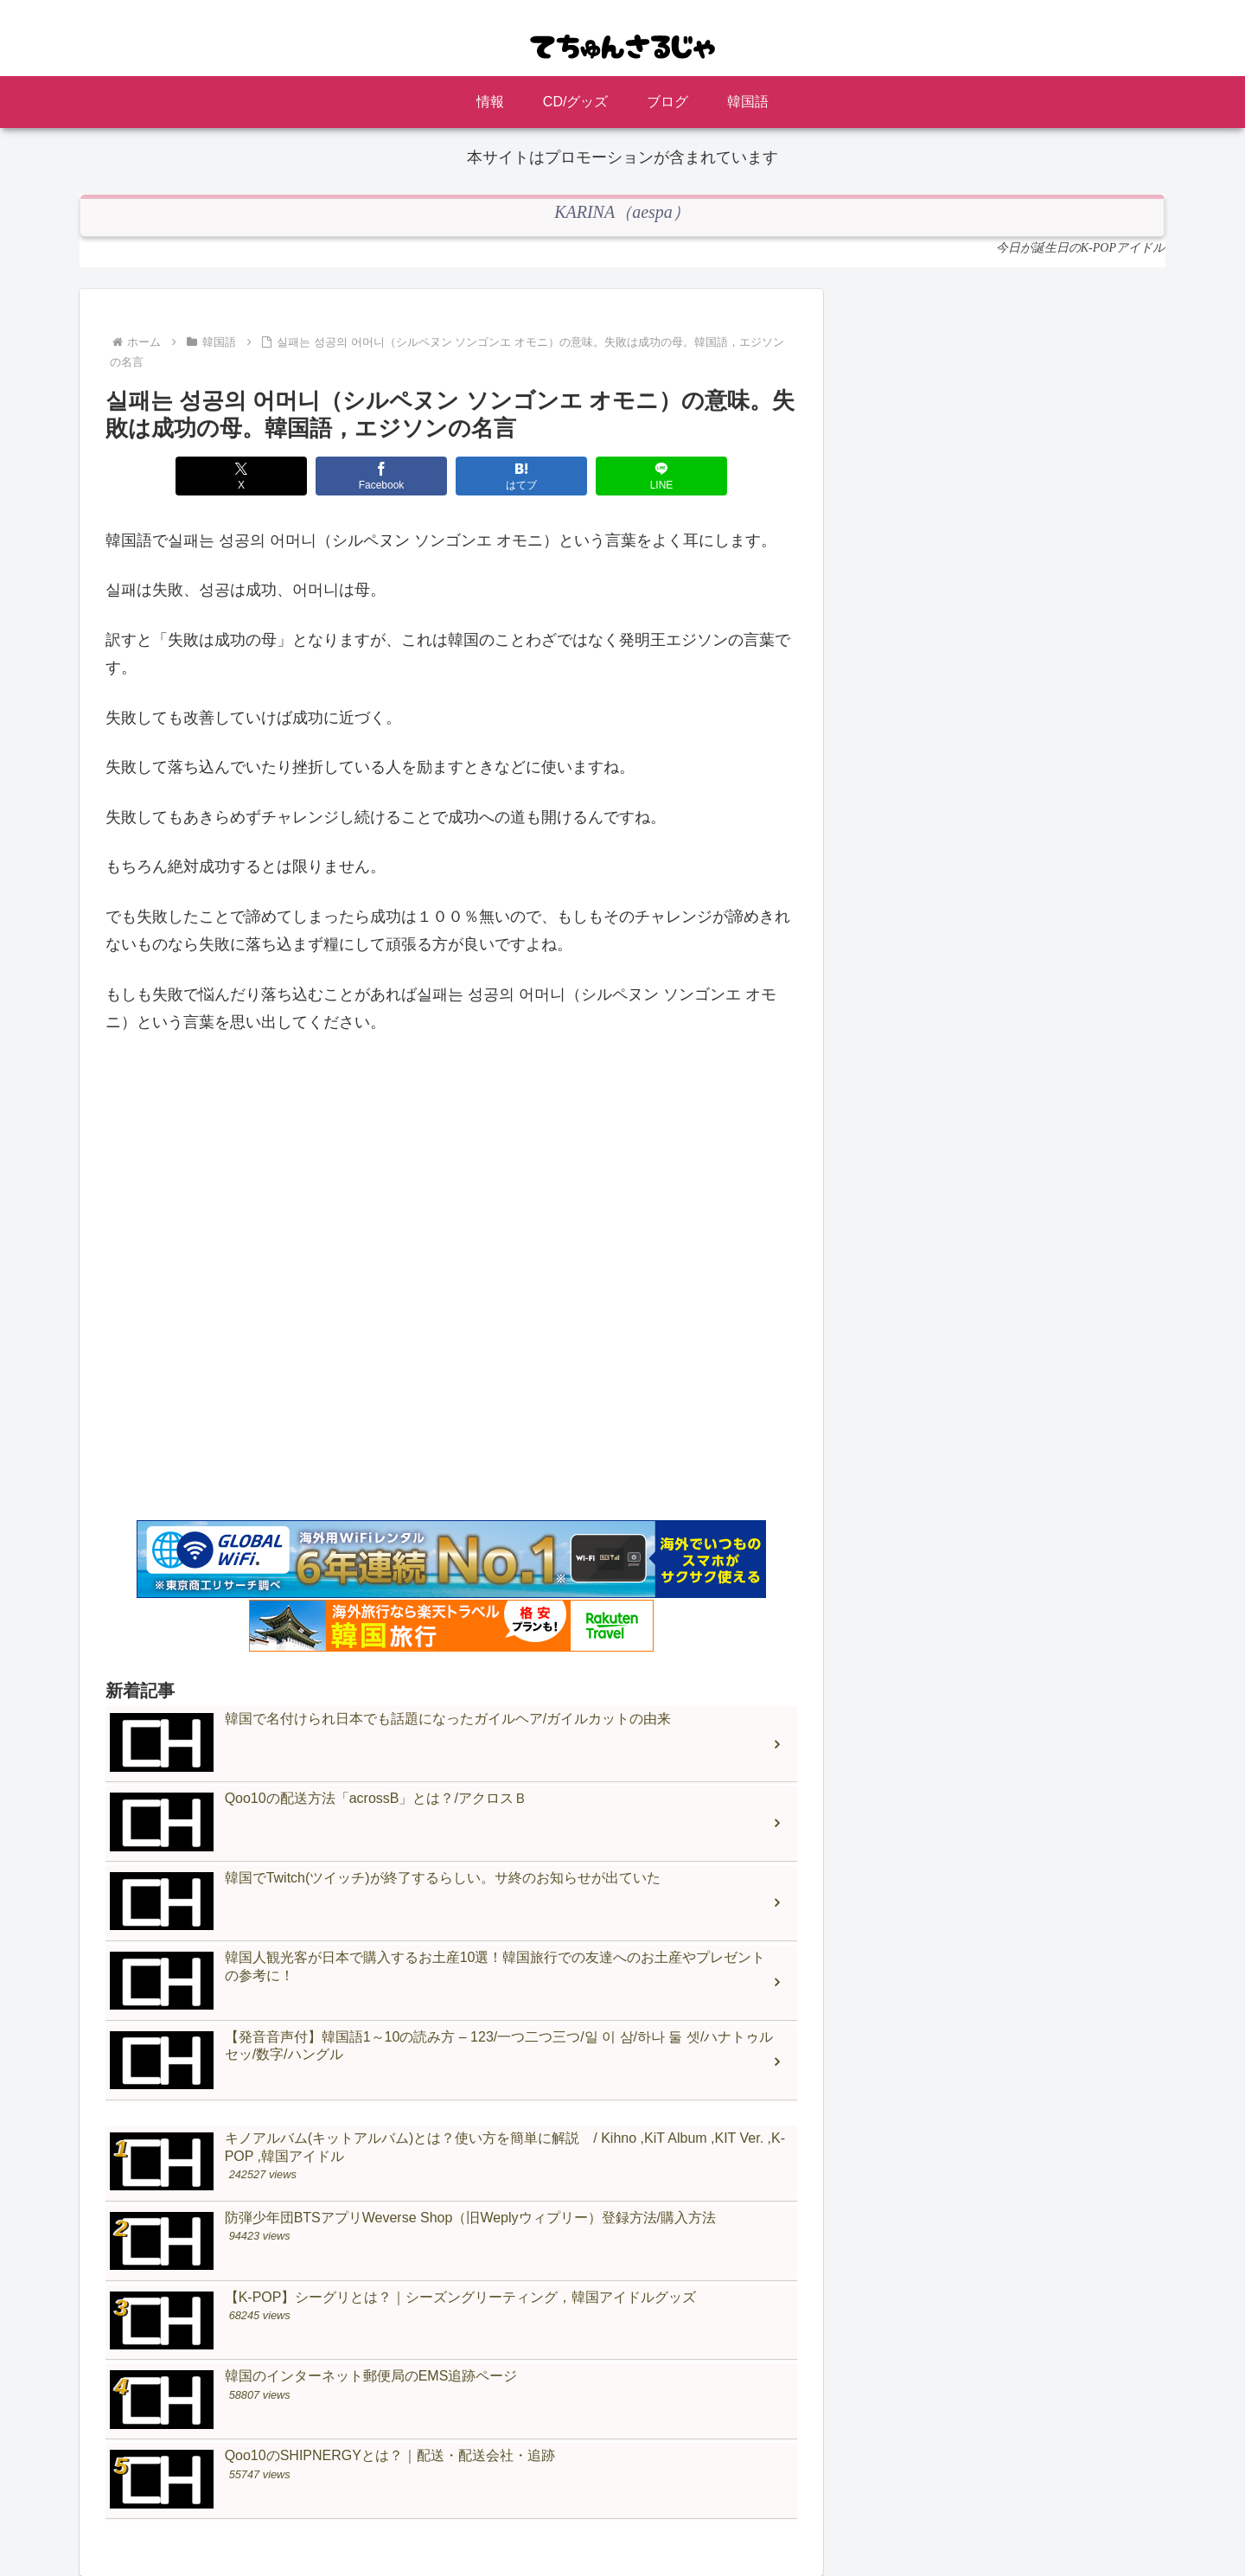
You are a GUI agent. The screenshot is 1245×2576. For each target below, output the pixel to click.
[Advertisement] (451, 1291)
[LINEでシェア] (661, 476)
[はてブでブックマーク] (521, 476)
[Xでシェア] (241, 476)
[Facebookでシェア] (381, 476)
